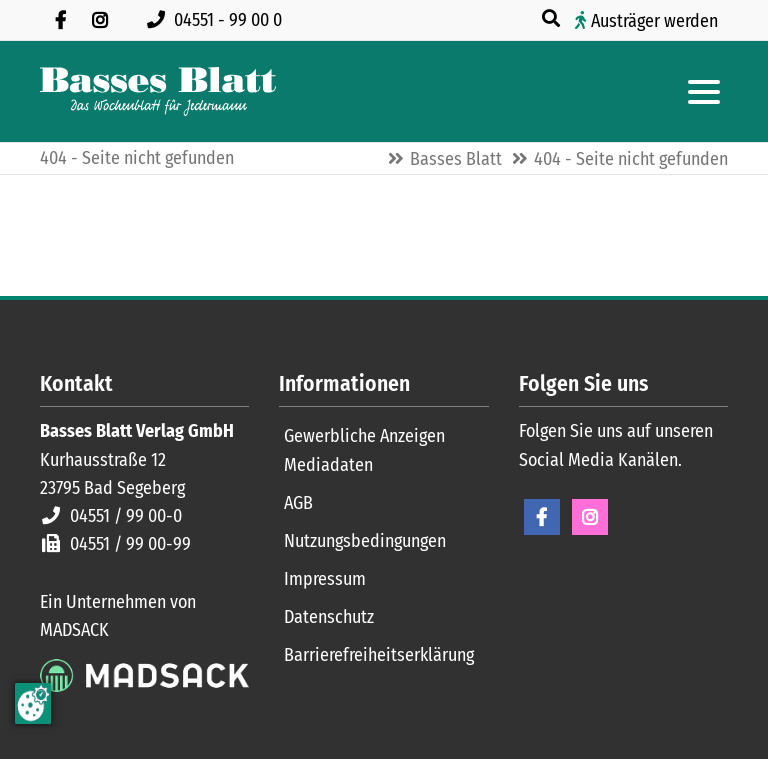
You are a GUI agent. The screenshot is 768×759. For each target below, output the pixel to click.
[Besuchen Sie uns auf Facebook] (60, 20)
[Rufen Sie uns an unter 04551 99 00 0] (218, 20)
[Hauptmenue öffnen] (704, 92)
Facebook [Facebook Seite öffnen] (542, 517)
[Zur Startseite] (158, 91)
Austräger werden (654, 21)
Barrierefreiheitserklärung (379, 655)
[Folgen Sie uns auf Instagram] (100, 20)
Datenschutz (329, 617)
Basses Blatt (456, 159)
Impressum (325, 579)
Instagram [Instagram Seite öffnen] (590, 517)
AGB (298, 503)
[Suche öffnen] (553, 19)
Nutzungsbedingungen (365, 541)
